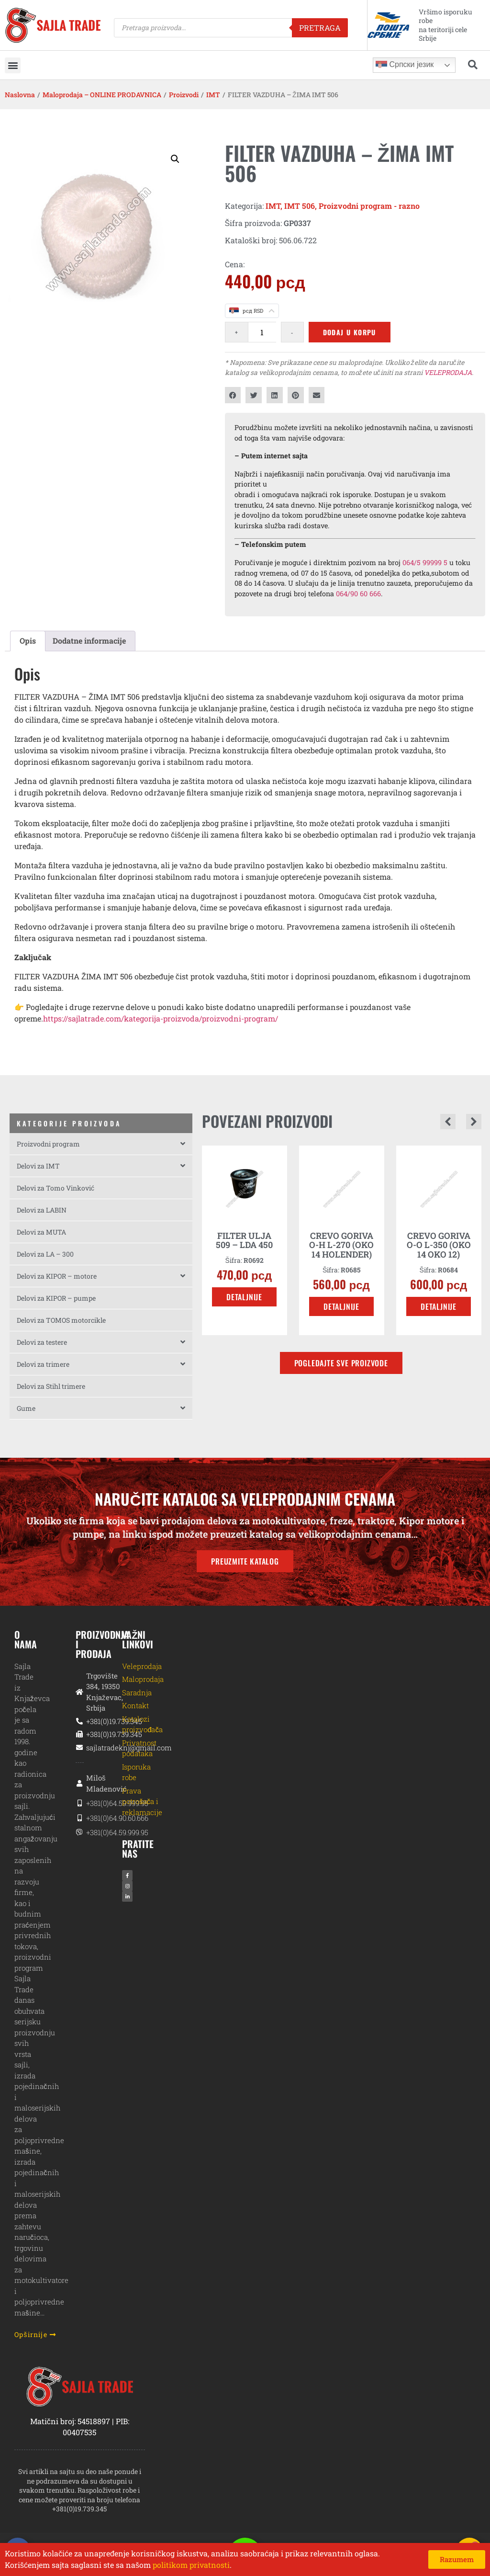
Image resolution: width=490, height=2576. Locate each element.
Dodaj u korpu (349, 332)
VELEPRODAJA (448, 372)
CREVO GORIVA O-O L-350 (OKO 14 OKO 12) (439, 1245)
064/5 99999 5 (424, 562)
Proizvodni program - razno (369, 206)
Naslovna (20, 94)
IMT (213, 94)
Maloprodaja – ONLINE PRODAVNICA (102, 94)
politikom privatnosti (191, 2565)
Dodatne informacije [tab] (89, 640)
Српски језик (405, 65)
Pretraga (320, 28)
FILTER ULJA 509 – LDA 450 (244, 1240)
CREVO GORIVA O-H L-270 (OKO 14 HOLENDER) (341, 1245)
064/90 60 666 (358, 593)
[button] (13, 65)
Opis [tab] (28, 640)
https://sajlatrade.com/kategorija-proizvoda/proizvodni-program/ (160, 1018)
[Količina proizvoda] (262, 332)
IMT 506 (299, 206)
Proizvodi (184, 94)
